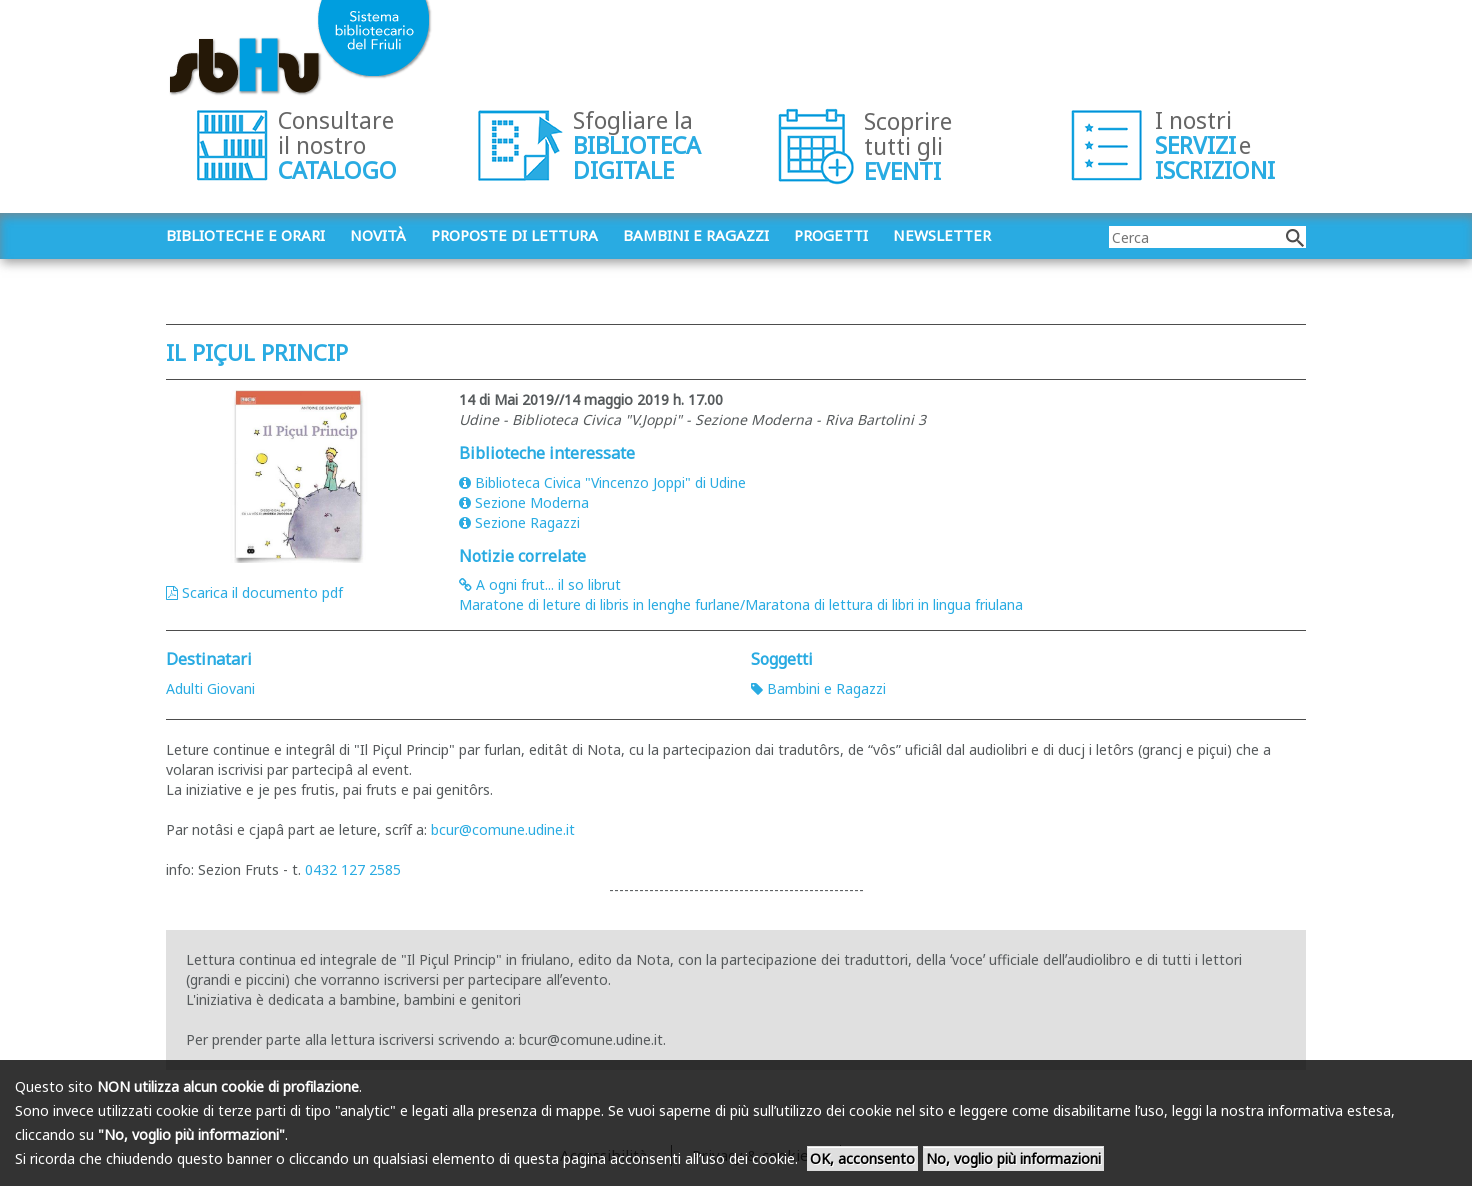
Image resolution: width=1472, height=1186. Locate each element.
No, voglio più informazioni (1013, 1158)
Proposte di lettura (514, 235)
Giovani (231, 688)
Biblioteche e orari (245, 235)
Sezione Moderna (524, 502)
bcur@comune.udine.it (503, 829)
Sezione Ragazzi (519, 522)
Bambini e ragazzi (696, 235)
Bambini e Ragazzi (818, 688)
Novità (378, 235)
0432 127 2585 (353, 869)
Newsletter (942, 235)
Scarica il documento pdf (254, 592)
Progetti (831, 235)
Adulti (184, 688)
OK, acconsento (862, 1158)
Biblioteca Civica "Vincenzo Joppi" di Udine (602, 482)
